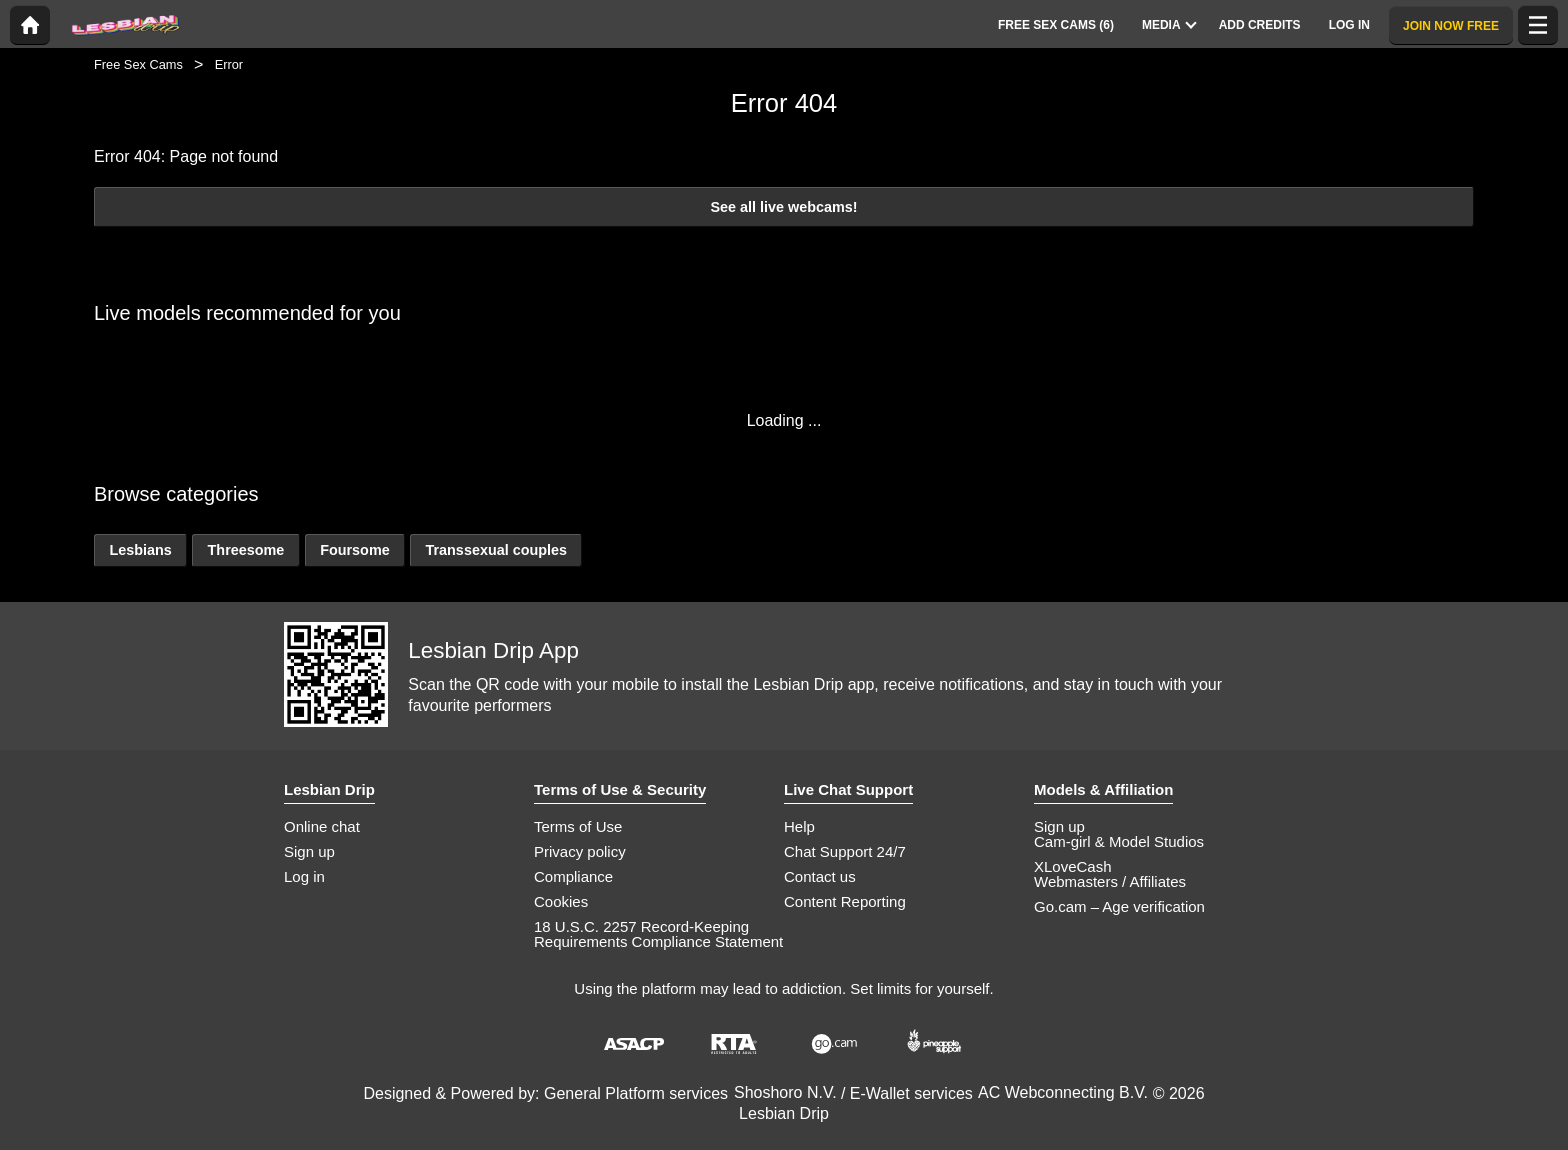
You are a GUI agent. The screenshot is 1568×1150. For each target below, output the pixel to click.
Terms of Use (578, 826)
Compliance (573, 876)
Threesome (246, 550)
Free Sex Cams (138, 64)
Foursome (355, 550)
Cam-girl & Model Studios (1119, 841)
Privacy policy (580, 851)
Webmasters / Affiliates (1110, 881)
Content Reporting (845, 901)
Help (799, 826)
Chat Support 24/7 (845, 851)
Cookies (561, 901)
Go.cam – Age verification (1119, 906)
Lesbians (140, 550)
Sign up (309, 851)
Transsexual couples (496, 550)
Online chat (322, 826)
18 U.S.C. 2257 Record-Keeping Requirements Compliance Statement (658, 934)
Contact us (820, 876)
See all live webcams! (783, 207)
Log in (304, 876)
